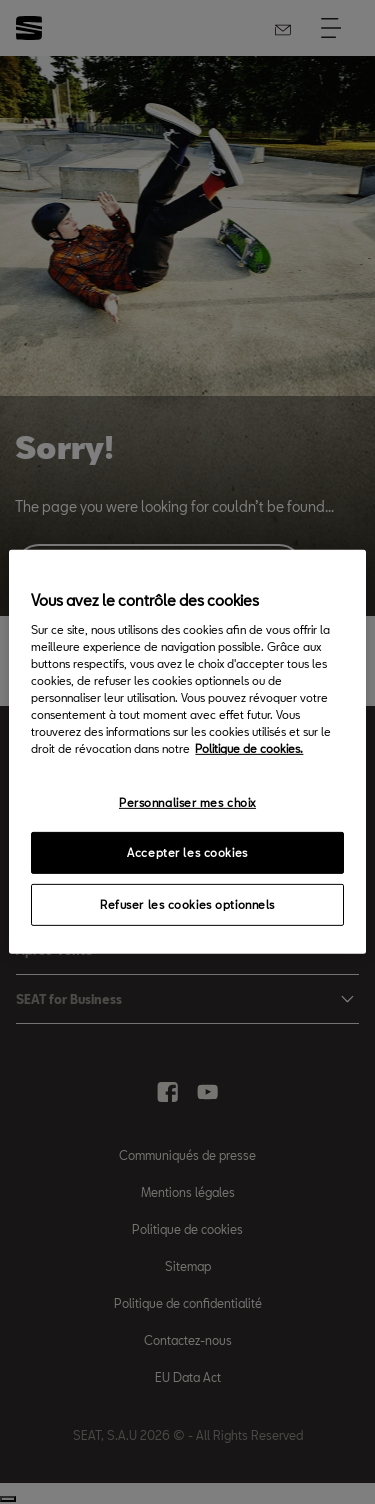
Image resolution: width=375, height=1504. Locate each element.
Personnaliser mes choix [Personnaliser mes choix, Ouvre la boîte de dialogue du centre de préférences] (187, 801)
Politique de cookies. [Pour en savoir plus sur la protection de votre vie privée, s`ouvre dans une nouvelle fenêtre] (249, 748)
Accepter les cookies (187, 852)
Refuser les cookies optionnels (187, 904)
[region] (187, 752)
